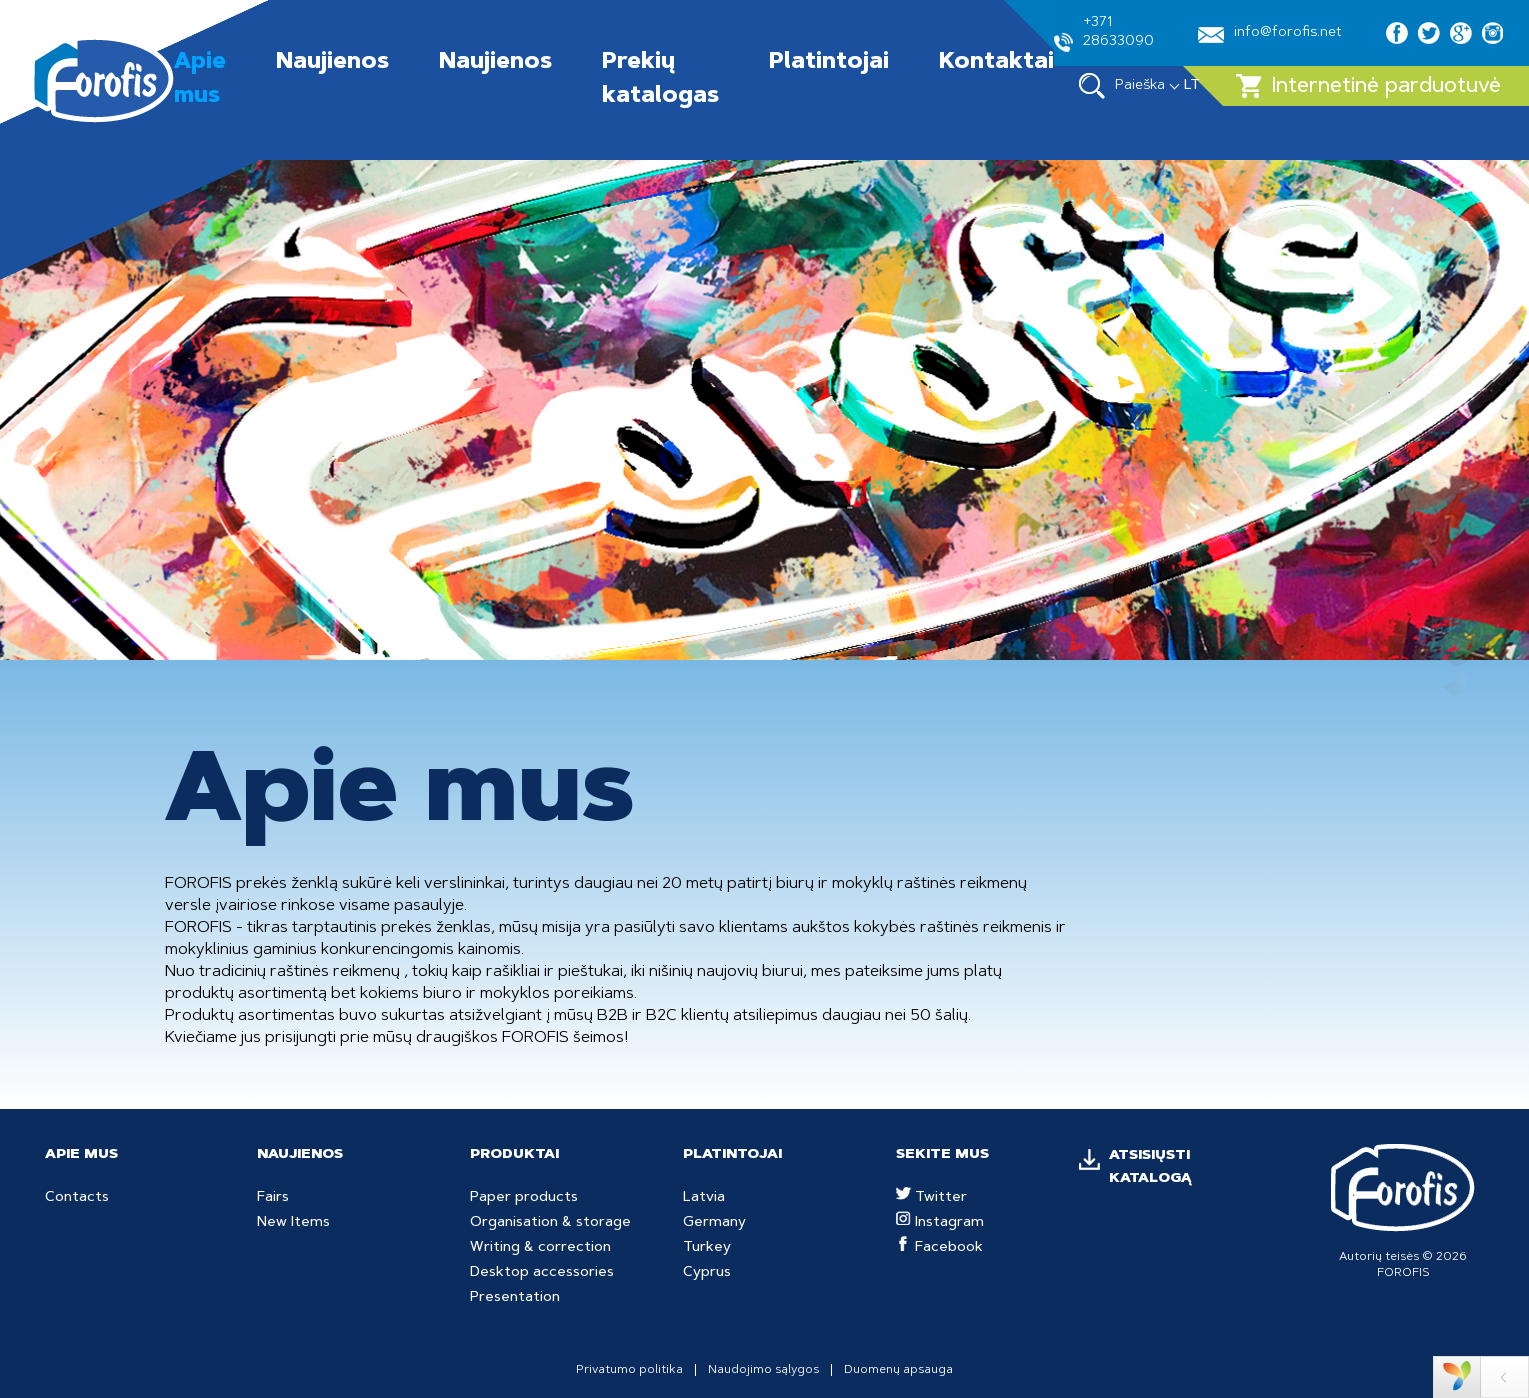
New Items (293, 1223)
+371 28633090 (1104, 34)
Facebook (939, 1248)
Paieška (1122, 86)
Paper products (524, 1198)
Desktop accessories (542, 1273)
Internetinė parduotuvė (1368, 86)
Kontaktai (996, 63)
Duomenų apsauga (898, 1370)
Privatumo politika (629, 1370)
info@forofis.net (1270, 34)
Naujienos (332, 63)
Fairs (273, 1198)
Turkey (707, 1248)
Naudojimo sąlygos (763, 1370)
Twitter (931, 1198)
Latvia (704, 1198)
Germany (714, 1223)
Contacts (77, 1198)
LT (1192, 86)
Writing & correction (540, 1248)
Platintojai (829, 63)
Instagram (940, 1223)
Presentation (515, 1298)
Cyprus (707, 1273)
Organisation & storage (550, 1223)
